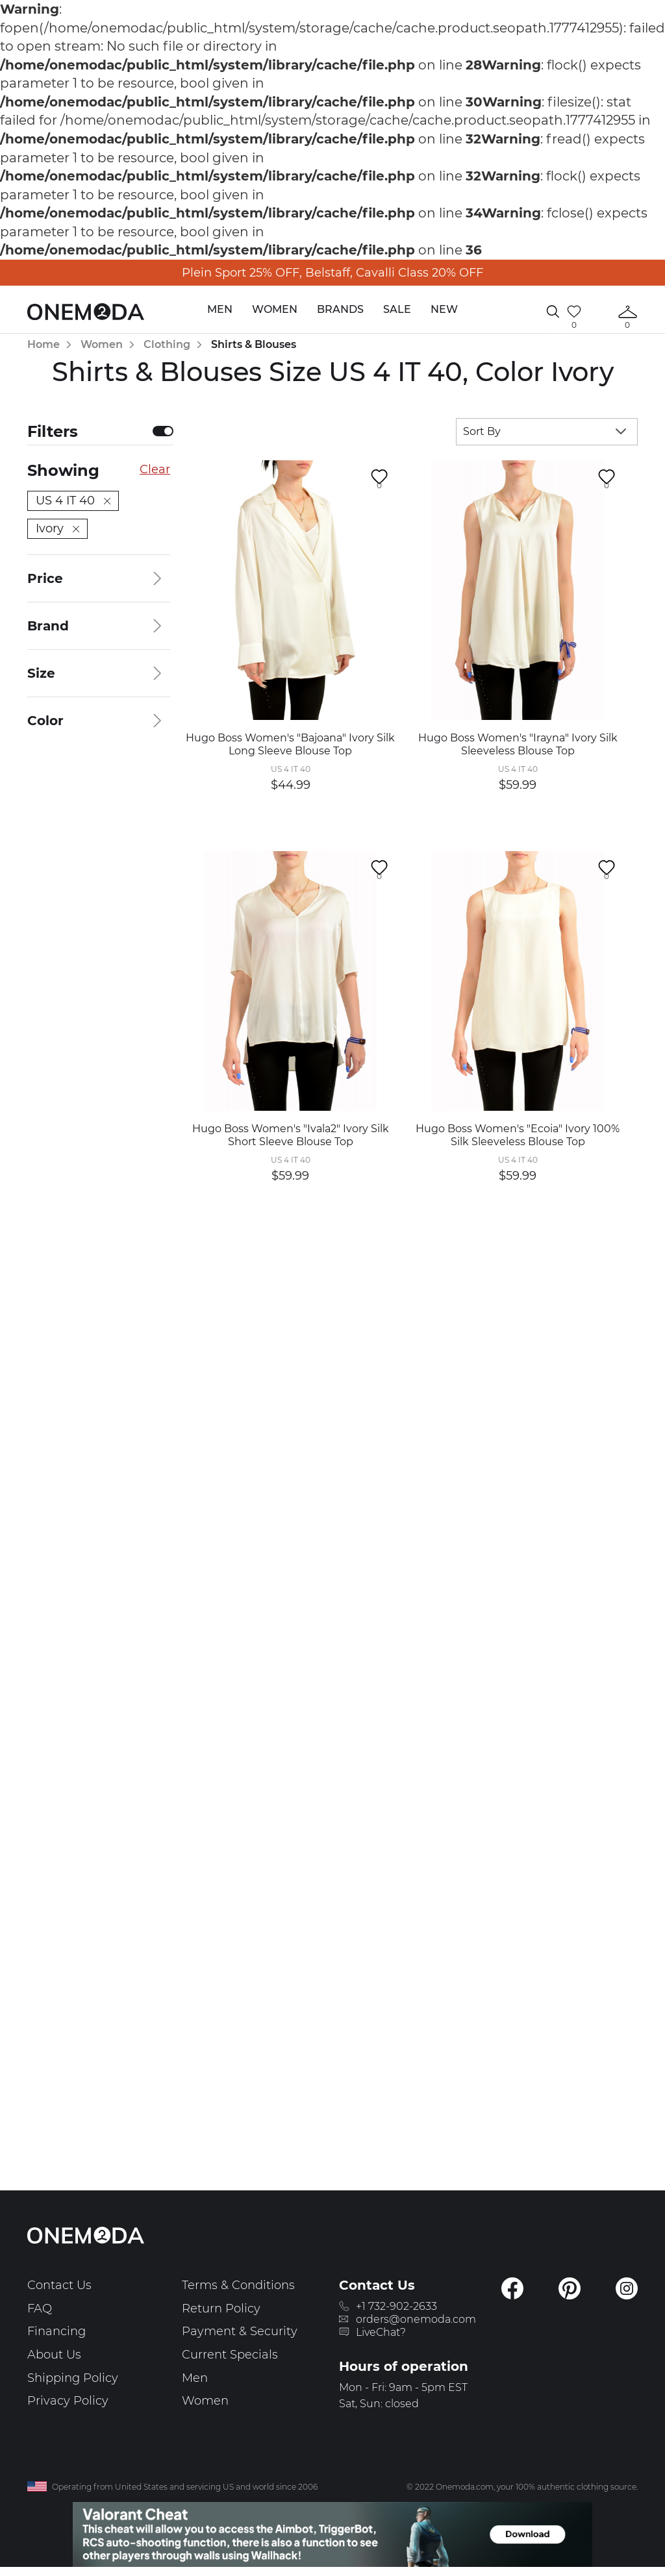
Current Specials (230, 2354)
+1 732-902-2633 (396, 2306)
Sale (397, 309)
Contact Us (59, 2285)
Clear (155, 469)
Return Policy (221, 2308)
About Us (54, 2354)
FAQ (39, 2308)
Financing (56, 2331)
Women (274, 309)
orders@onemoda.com (416, 2319)
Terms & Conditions (238, 2285)
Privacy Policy (67, 2401)
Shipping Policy (72, 2378)
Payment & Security (239, 2331)
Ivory (57, 528)
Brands (340, 309)
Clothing (167, 344)
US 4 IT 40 (73, 500)
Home (43, 344)
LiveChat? (381, 2332)
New (444, 309)
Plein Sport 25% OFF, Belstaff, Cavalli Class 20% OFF (332, 273)
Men (219, 309)
